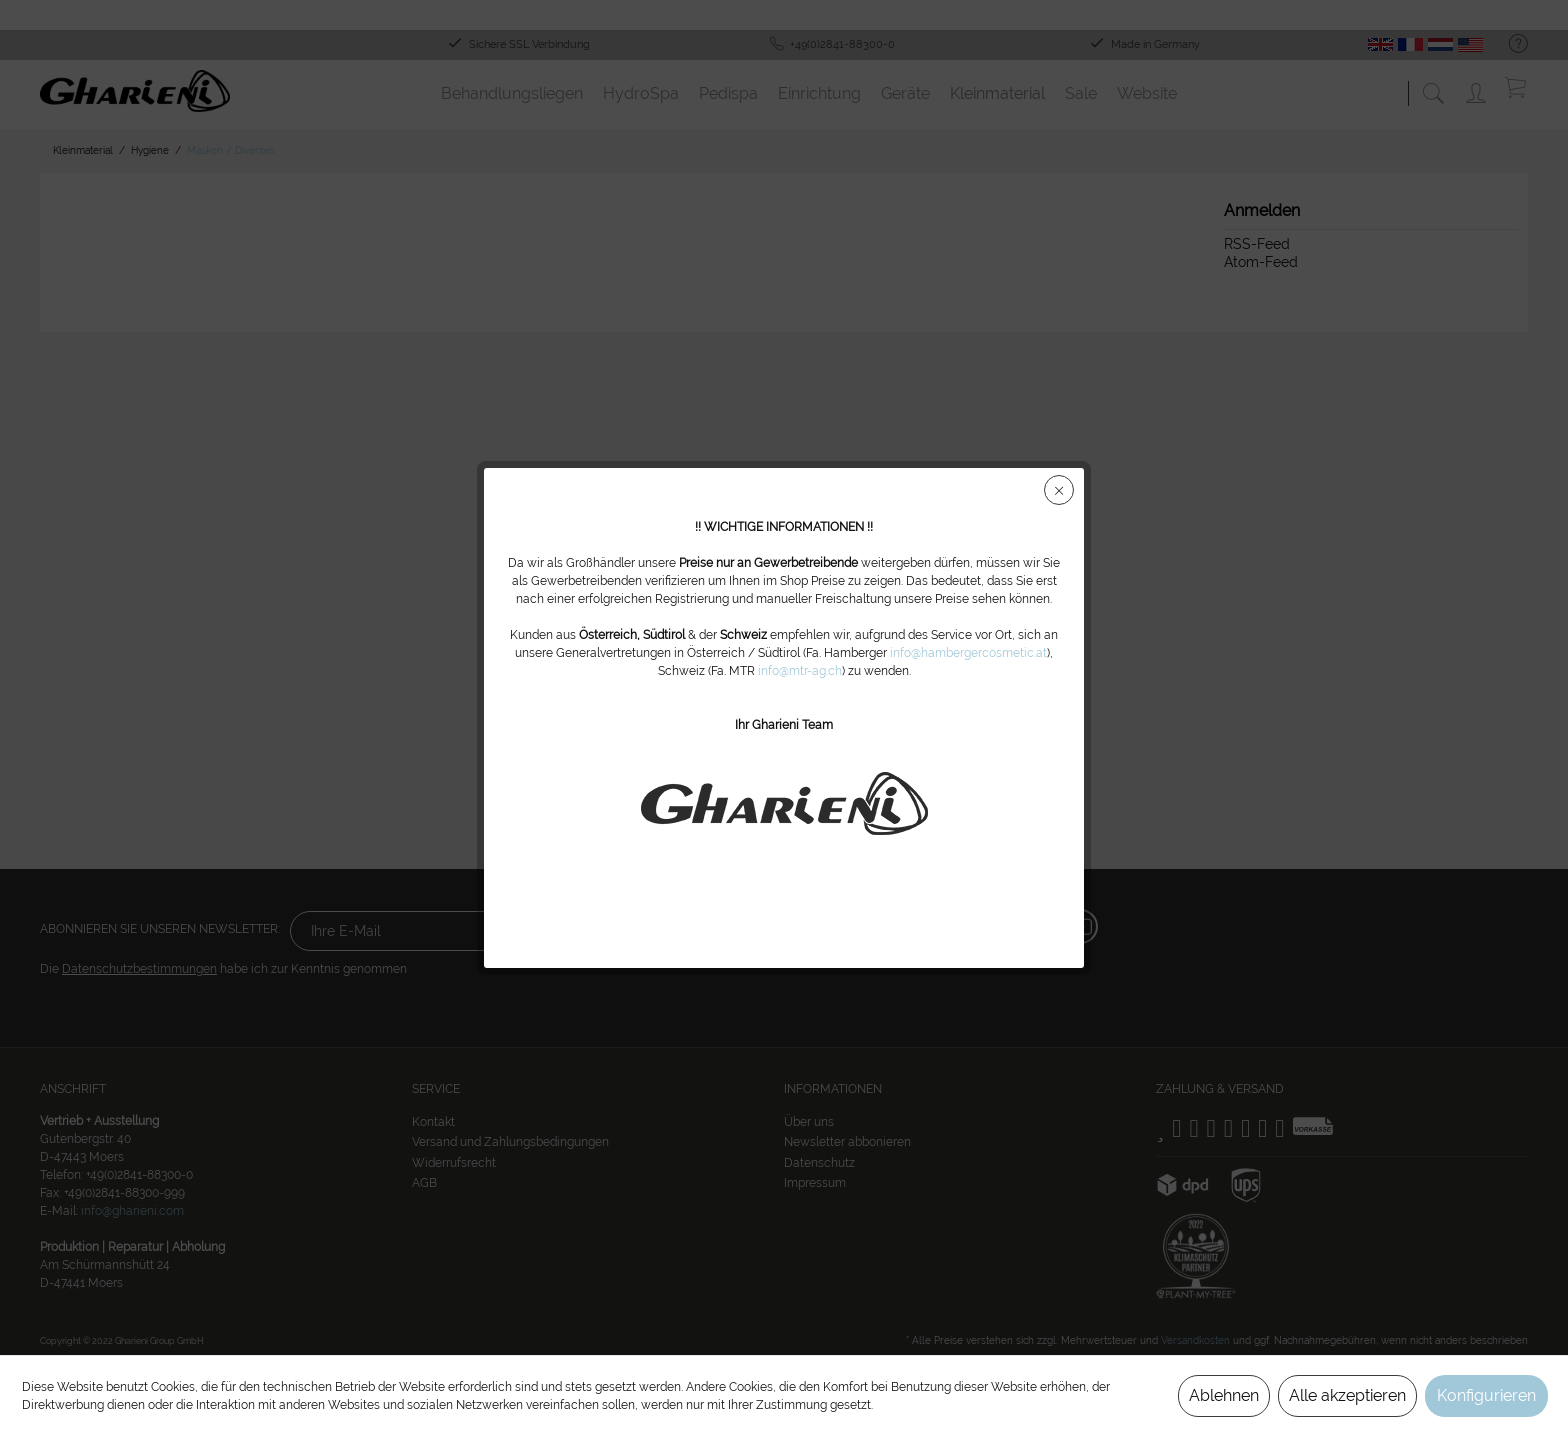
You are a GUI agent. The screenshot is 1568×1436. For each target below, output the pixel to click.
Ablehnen (1224, 1395)
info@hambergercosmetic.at (968, 653)
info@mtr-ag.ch (800, 671)
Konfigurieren (1486, 1395)
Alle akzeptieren (1347, 1395)
